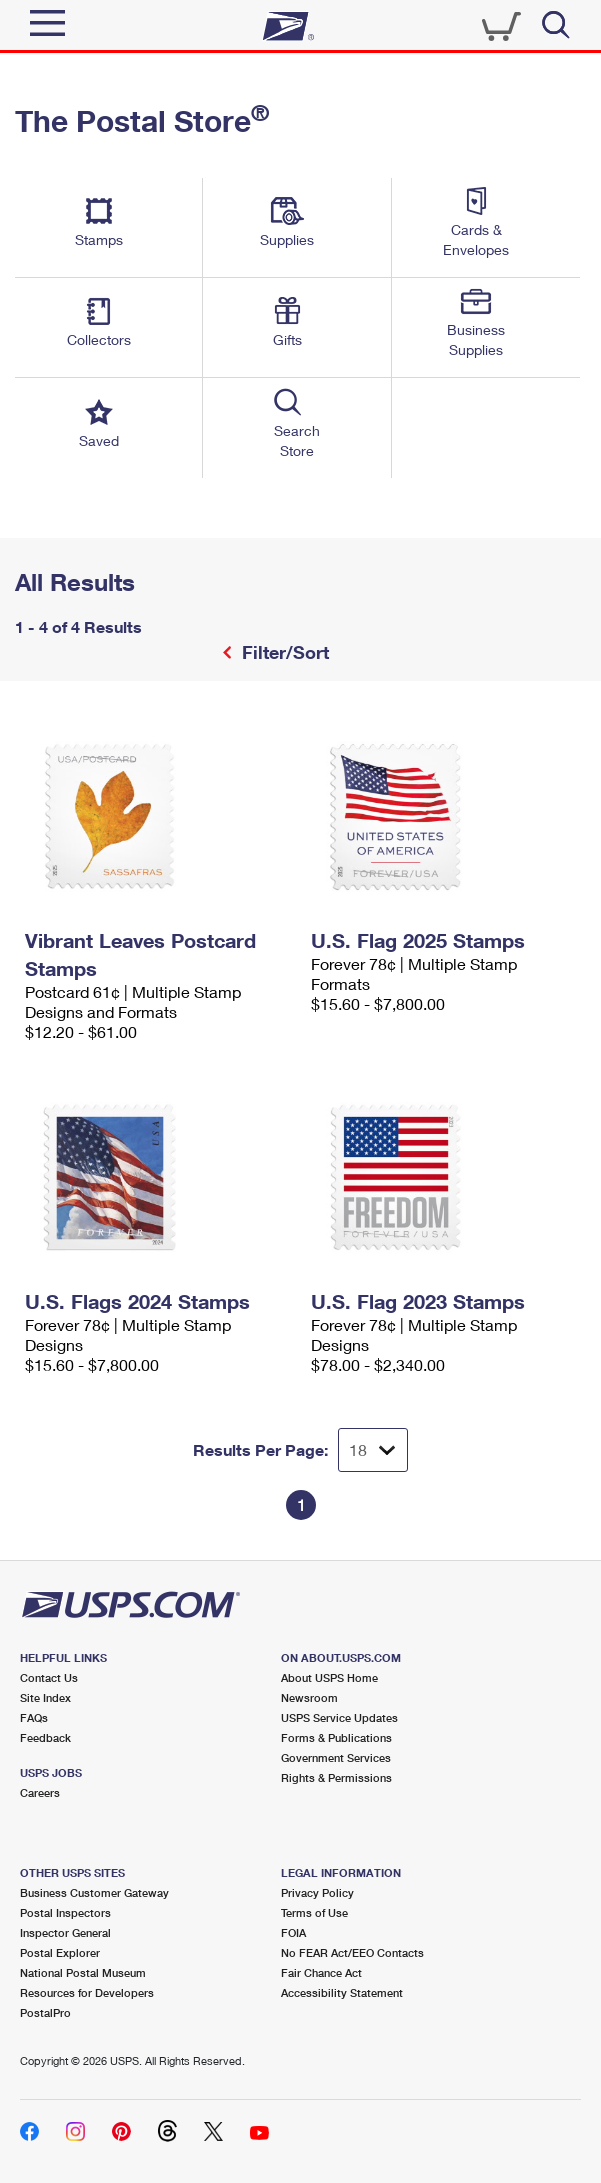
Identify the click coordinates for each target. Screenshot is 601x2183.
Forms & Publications (336, 1737)
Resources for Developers (87, 1992)
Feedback (45, 1737)
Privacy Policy (317, 1892)
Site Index (45, 1697)
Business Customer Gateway (94, 1892)
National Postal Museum (83, 1972)
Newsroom (309, 1697)
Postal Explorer (60, 1952)
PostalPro (45, 2012)
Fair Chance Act (321, 1972)
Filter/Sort (283, 652)
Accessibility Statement (342, 1992)
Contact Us (49, 1677)
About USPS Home (329, 1677)
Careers (40, 1792)
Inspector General (65, 1932)
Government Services (336, 1757)
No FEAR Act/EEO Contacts (352, 1952)
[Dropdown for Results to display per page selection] (373, 1450)
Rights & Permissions (336, 1777)
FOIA (293, 1932)
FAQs (34, 1717)
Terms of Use (314, 1912)
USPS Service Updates (339, 1717)
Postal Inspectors (65, 1912)
